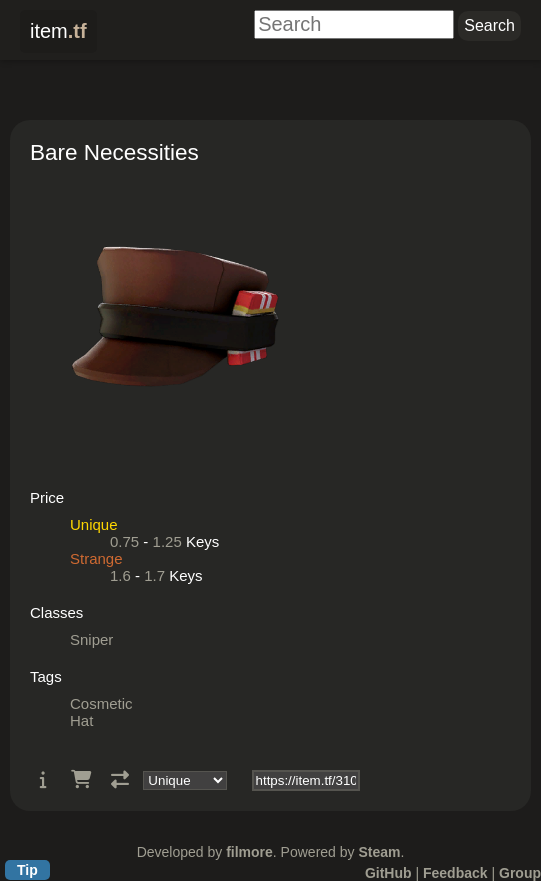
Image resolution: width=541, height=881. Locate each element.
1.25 (167, 541)
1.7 (154, 575)
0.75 (124, 541)
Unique (94, 524)
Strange (96, 558)
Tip (27, 870)
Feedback (455, 873)
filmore (249, 852)
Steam (379, 852)
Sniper (91, 639)
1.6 (120, 575)
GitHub (388, 873)
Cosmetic (101, 703)
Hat (81, 720)
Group (520, 873)
